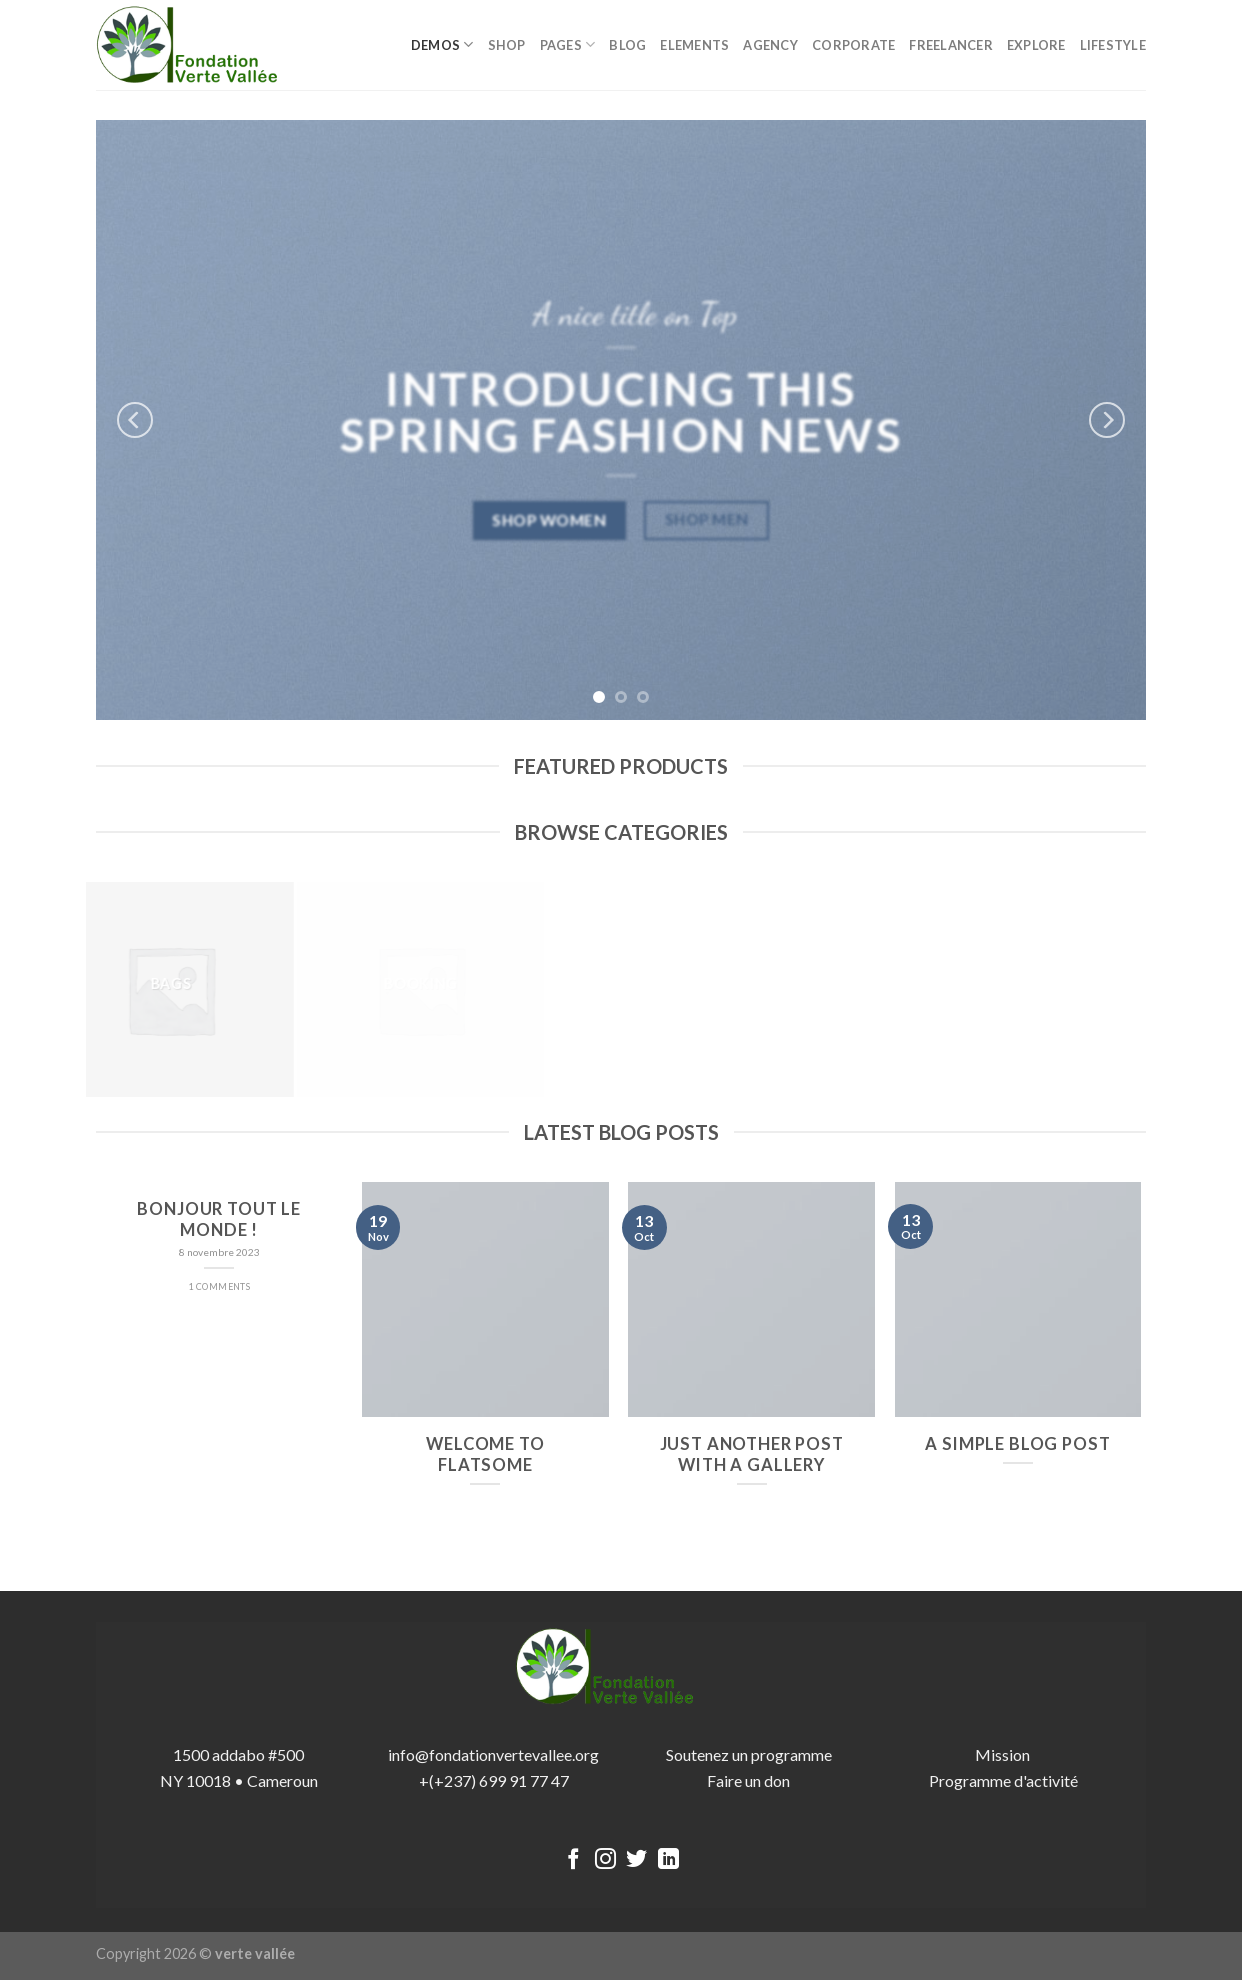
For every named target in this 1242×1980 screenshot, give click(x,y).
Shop (507, 45)
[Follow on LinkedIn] (668, 1860)
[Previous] (135, 420)
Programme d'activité (1003, 1780)
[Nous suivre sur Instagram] (605, 1860)
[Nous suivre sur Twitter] (636, 1860)
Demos (442, 44)
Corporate (853, 45)
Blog (627, 45)
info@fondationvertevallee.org (493, 1754)
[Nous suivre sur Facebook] (573, 1860)
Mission (1004, 1754)
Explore (1036, 45)
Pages (568, 44)
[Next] (1107, 420)
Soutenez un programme (749, 1754)
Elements (694, 45)
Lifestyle (1113, 45)
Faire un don (748, 1780)
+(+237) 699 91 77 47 (494, 1780)
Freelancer (951, 45)
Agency (770, 45)
